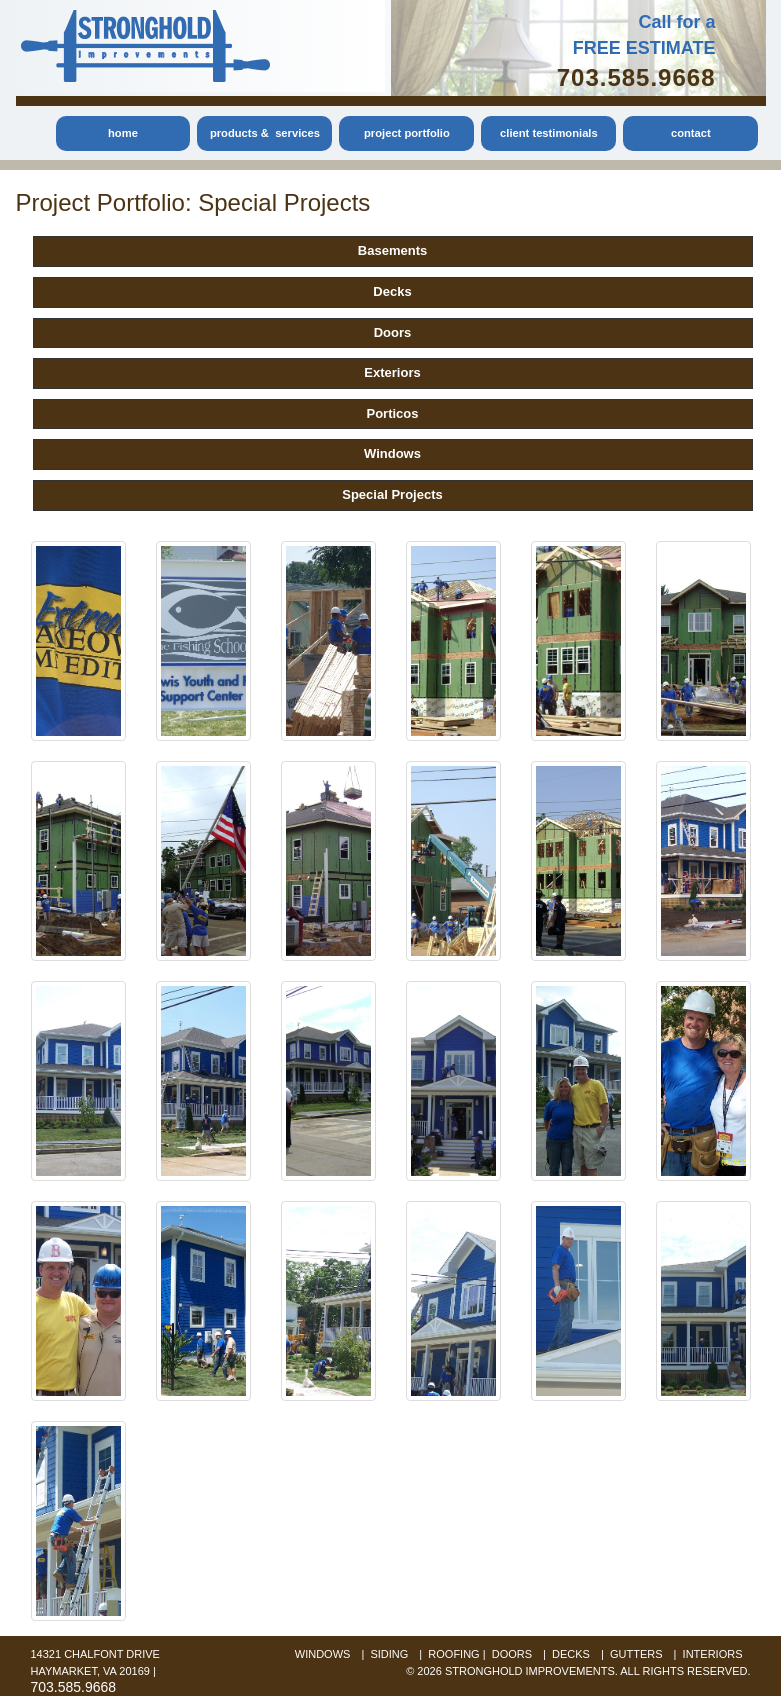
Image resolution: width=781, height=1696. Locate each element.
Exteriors (392, 372)
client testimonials (549, 133)
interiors (713, 1654)
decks (571, 1654)
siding (389, 1654)
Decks (392, 291)
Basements (392, 250)
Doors (393, 332)
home (123, 133)
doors (512, 1654)
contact (691, 133)
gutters (636, 1654)
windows (323, 1654)
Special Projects (392, 494)
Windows (392, 453)
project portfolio (407, 133)
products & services (265, 133)
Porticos (392, 413)
